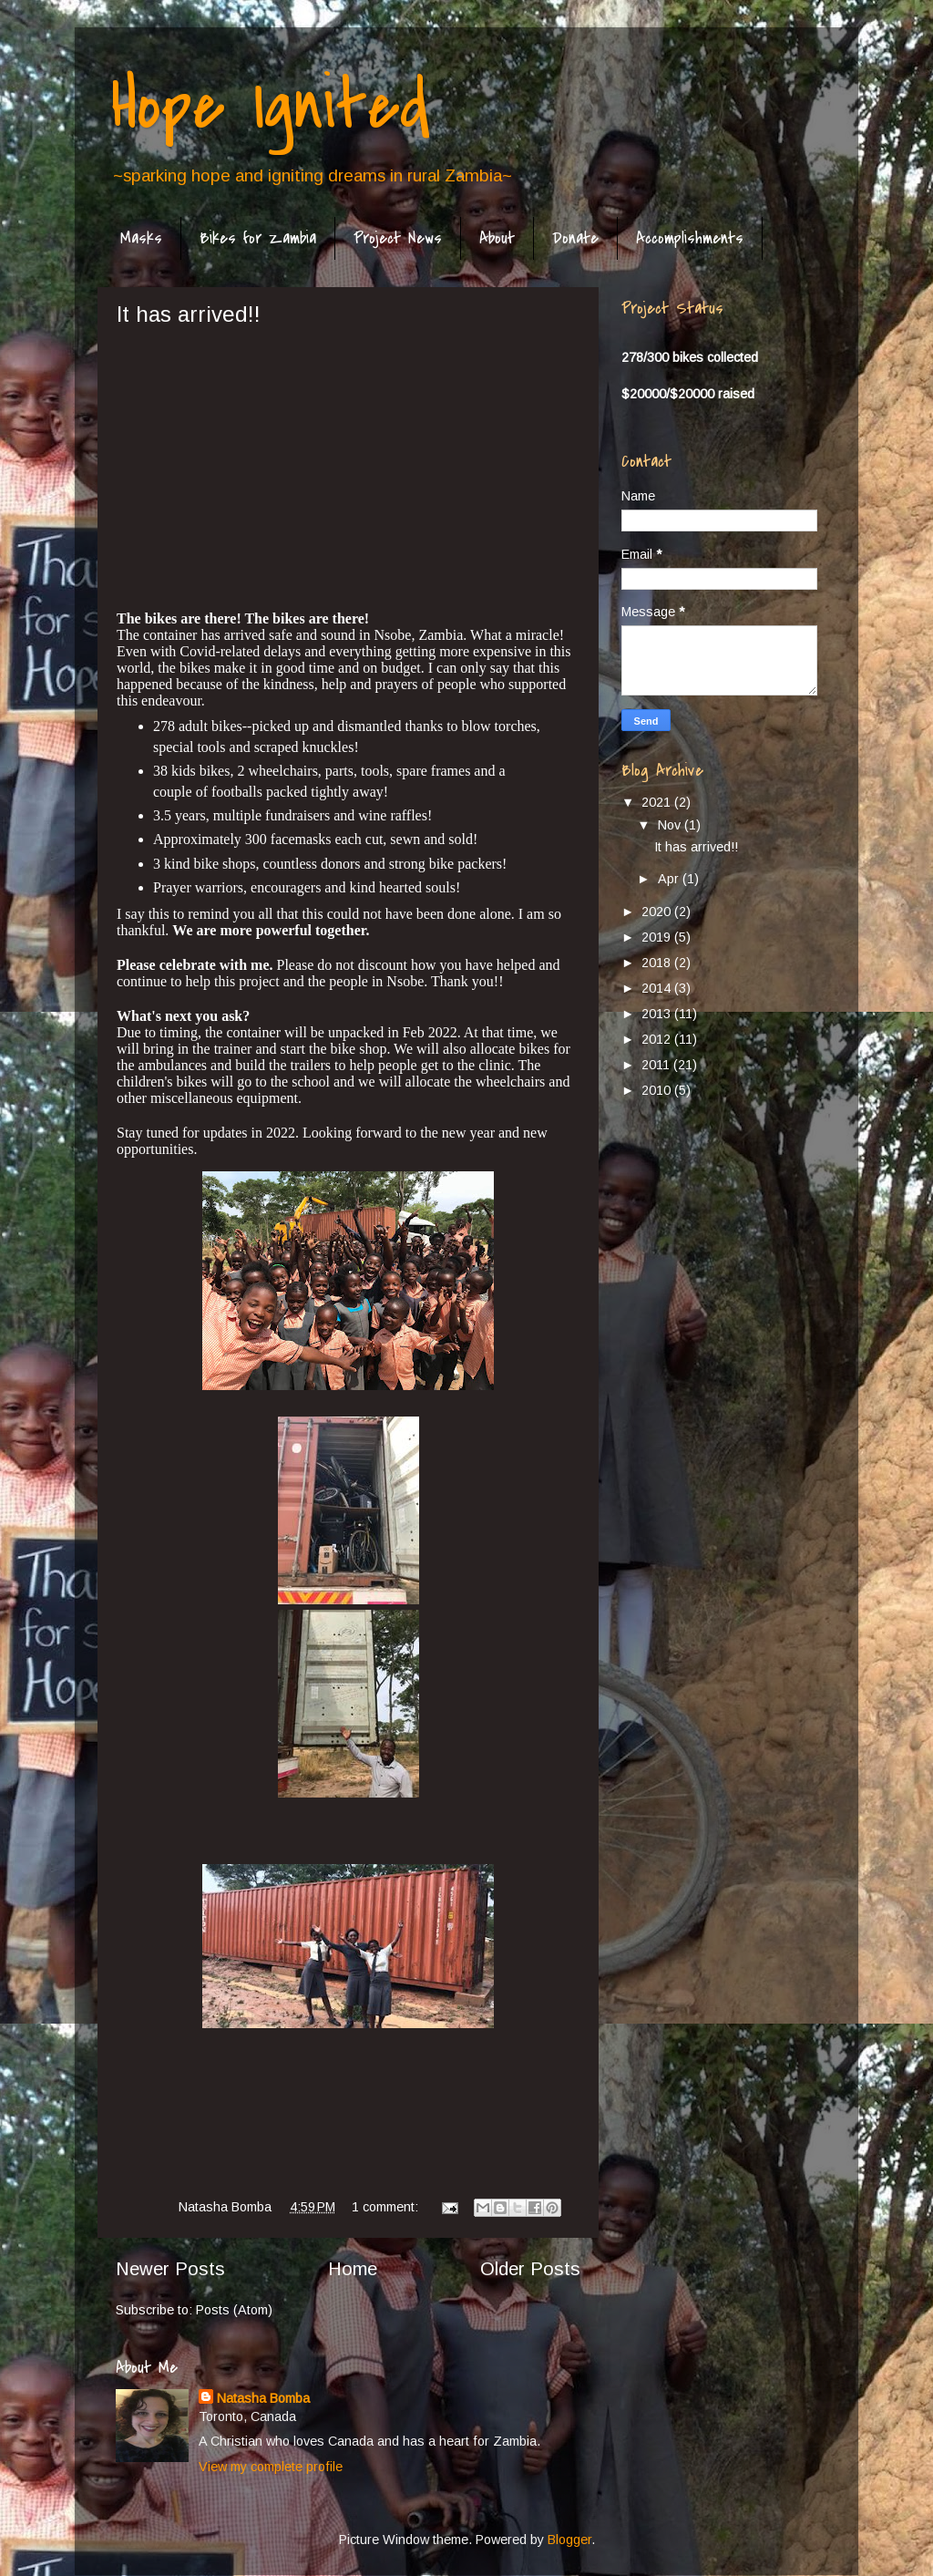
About (497, 238)
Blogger (569, 2539)
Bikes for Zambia (258, 238)
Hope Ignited (270, 106)
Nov (671, 825)
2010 (657, 1090)
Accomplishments (689, 238)
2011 (657, 1064)
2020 (657, 911)
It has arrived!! (189, 314)
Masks (141, 238)
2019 (657, 937)
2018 (657, 962)
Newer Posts (170, 2269)
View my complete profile (271, 2466)
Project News (398, 238)
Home (352, 2269)
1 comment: (387, 2207)
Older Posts (530, 2269)
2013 (657, 1013)
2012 (657, 1039)
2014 (657, 988)
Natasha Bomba (263, 2398)
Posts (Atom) (234, 2310)
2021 (657, 802)
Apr (670, 878)
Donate (575, 238)
